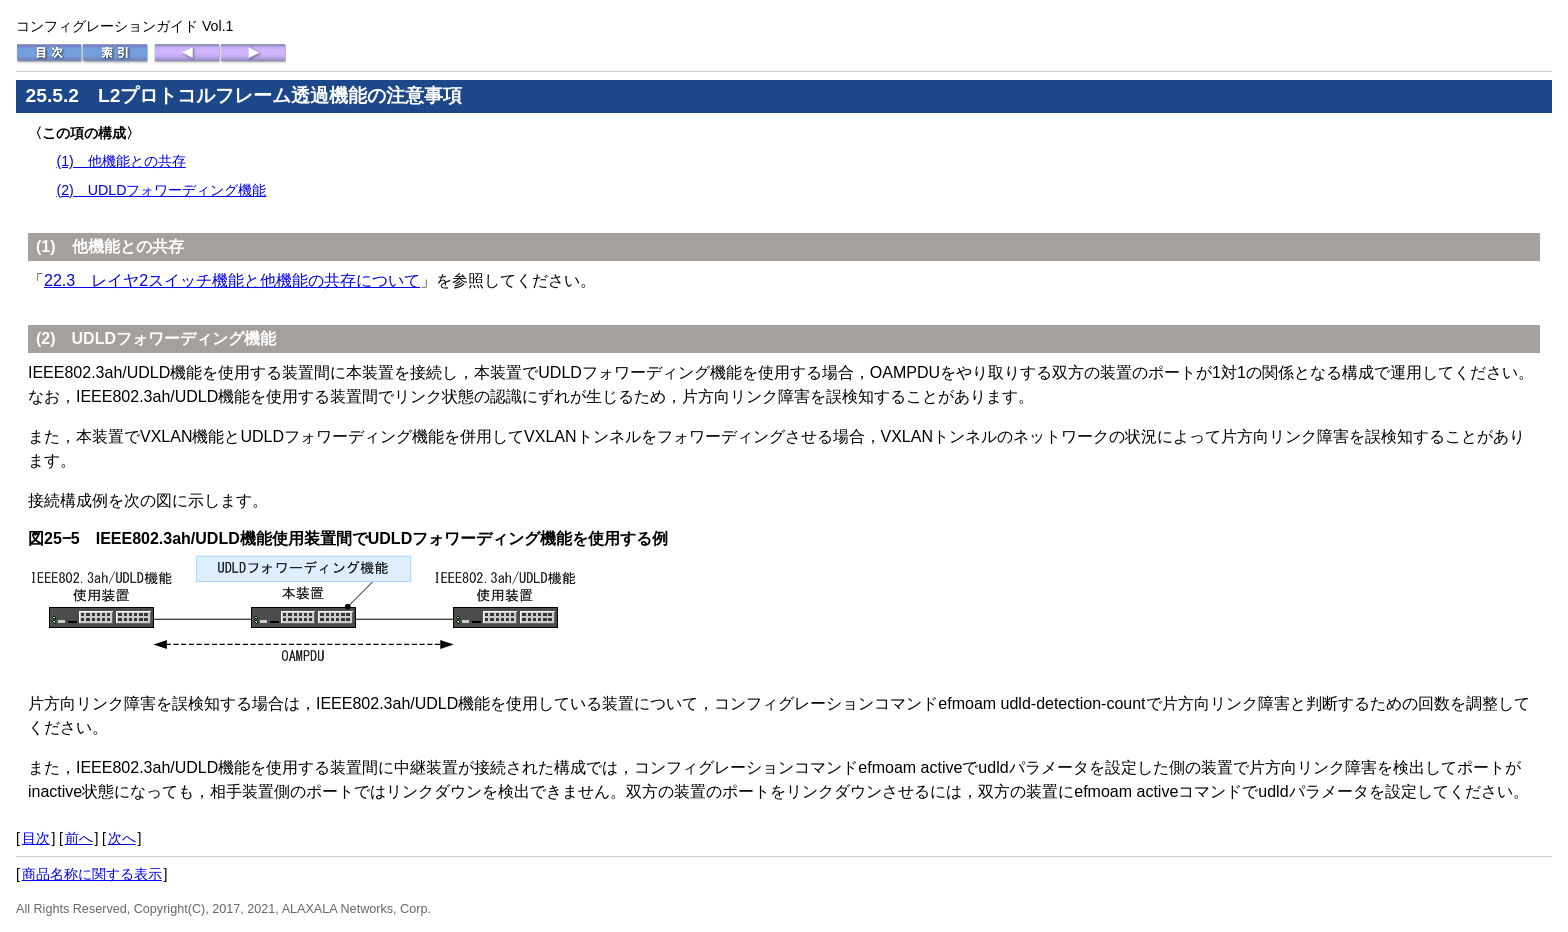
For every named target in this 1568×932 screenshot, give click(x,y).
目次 (36, 838)
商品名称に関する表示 (92, 874)
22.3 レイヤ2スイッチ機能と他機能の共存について (232, 280)
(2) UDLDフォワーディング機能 (161, 190)
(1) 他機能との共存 (120, 161)
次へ (122, 838)
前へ (79, 838)
